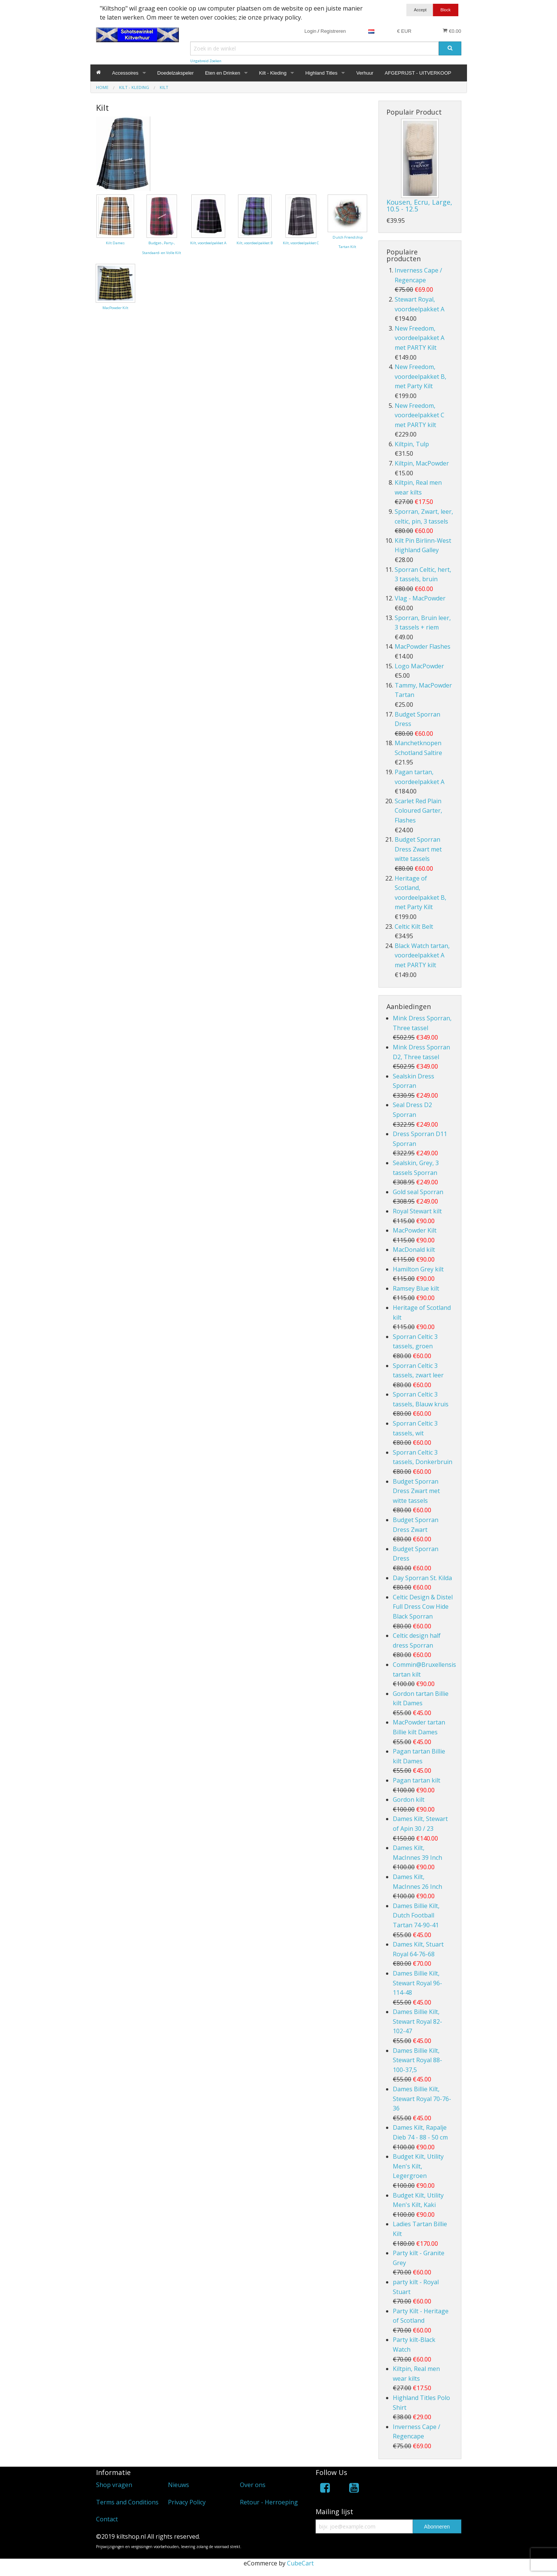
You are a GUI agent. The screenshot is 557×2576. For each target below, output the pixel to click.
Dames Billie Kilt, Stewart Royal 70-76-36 (422, 2098)
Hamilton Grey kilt (418, 1269)
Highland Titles (321, 73)
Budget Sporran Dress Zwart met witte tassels (418, 849)
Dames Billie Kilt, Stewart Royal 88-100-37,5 (417, 2060)
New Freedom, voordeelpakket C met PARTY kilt (419, 415)
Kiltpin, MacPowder (422, 463)
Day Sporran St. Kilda (422, 1578)
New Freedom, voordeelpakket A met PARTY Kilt (419, 338)
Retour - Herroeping (269, 2502)
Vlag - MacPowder (420, 598)
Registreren (333, 31)
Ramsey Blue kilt (416, 1288)
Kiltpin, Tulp (412, 444)
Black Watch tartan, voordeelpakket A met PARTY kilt (422, 955)
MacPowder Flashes (422, 646)
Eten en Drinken (222, 73)
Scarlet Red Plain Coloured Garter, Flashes (418, 810)
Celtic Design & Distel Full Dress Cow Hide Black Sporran (423, 1606)
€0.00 (452, 31)
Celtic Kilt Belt (414, 926)
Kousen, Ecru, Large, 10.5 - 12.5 (419, 205)
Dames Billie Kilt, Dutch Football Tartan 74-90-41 (416, 1915)
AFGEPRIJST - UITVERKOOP (418, 73)
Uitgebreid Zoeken (205, 60)
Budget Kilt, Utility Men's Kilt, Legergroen (418, 2166)
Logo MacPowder (419, 666)
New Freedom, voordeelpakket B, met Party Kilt (420, 376)
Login (310, 31)
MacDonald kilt (414, 1249)
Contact (107, 2519)
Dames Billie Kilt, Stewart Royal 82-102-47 (417, 2021)
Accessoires (125, 73)
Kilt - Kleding (273, 73)
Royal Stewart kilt (417, 1211)
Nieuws (178, 2485)
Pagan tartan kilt (416, 1780)
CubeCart (300, 2563)
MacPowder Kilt (414, 1230)
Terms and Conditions (127, 2502)
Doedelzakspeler (175, 73)
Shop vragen (114, 2485)
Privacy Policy (187, 2502)
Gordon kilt (408, 1799)
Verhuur (365, 73)
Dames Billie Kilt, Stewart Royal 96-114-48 (417, 1983)
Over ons (253, 2485)
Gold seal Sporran (418, 1192)
